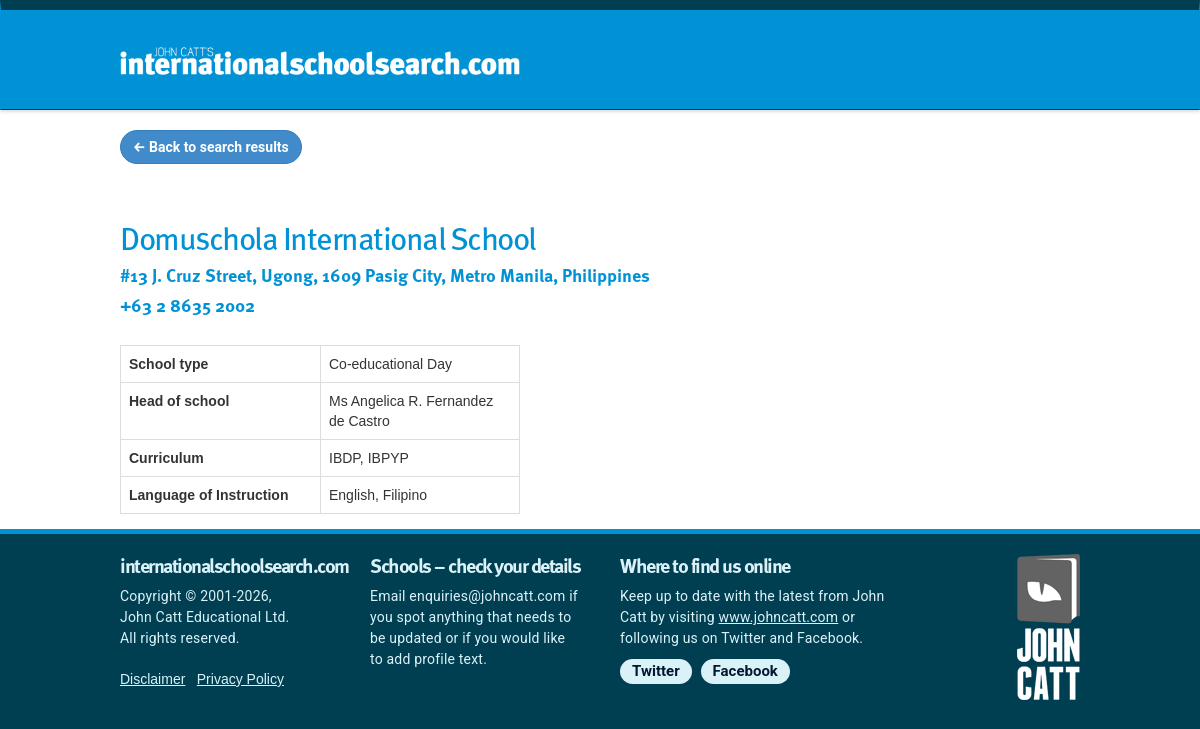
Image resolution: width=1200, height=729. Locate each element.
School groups (669, 150)
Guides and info (817, 150)
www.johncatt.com (779, 617)
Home (557, 150)
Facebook (745, 671)
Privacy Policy (240, 679)
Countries (948, 150)
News (1041, 150)
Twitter (656, 671)
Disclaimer (152, 679)
